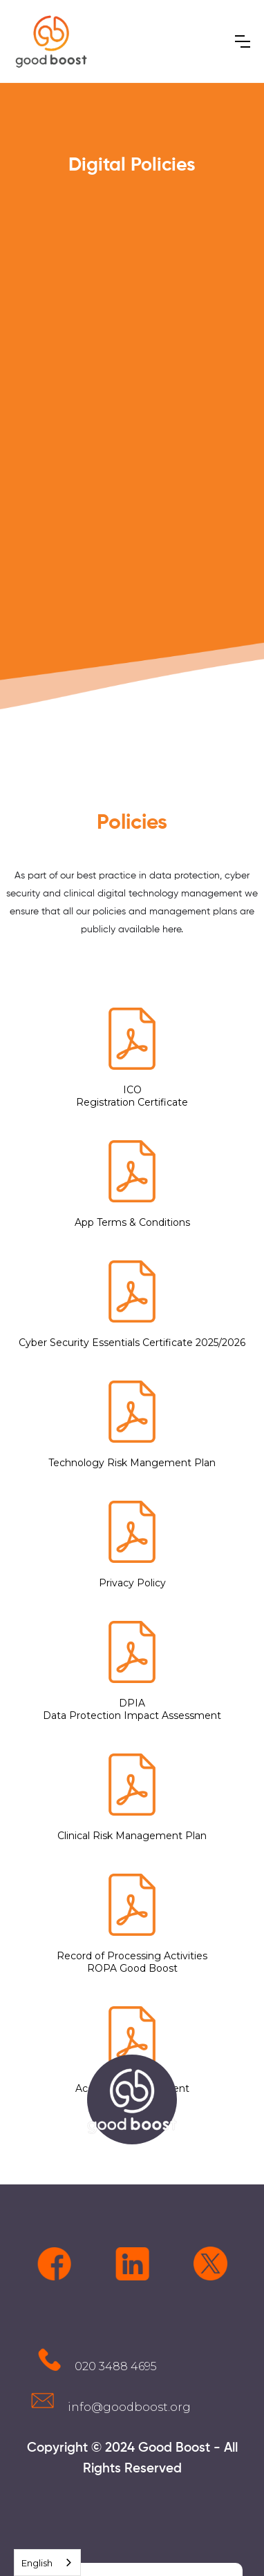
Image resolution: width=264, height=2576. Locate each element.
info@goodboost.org (129, 2407)
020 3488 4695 (116, 2366)
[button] (242, 41)
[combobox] (47, 2562)
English (37, 2562)
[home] (51, 41)
